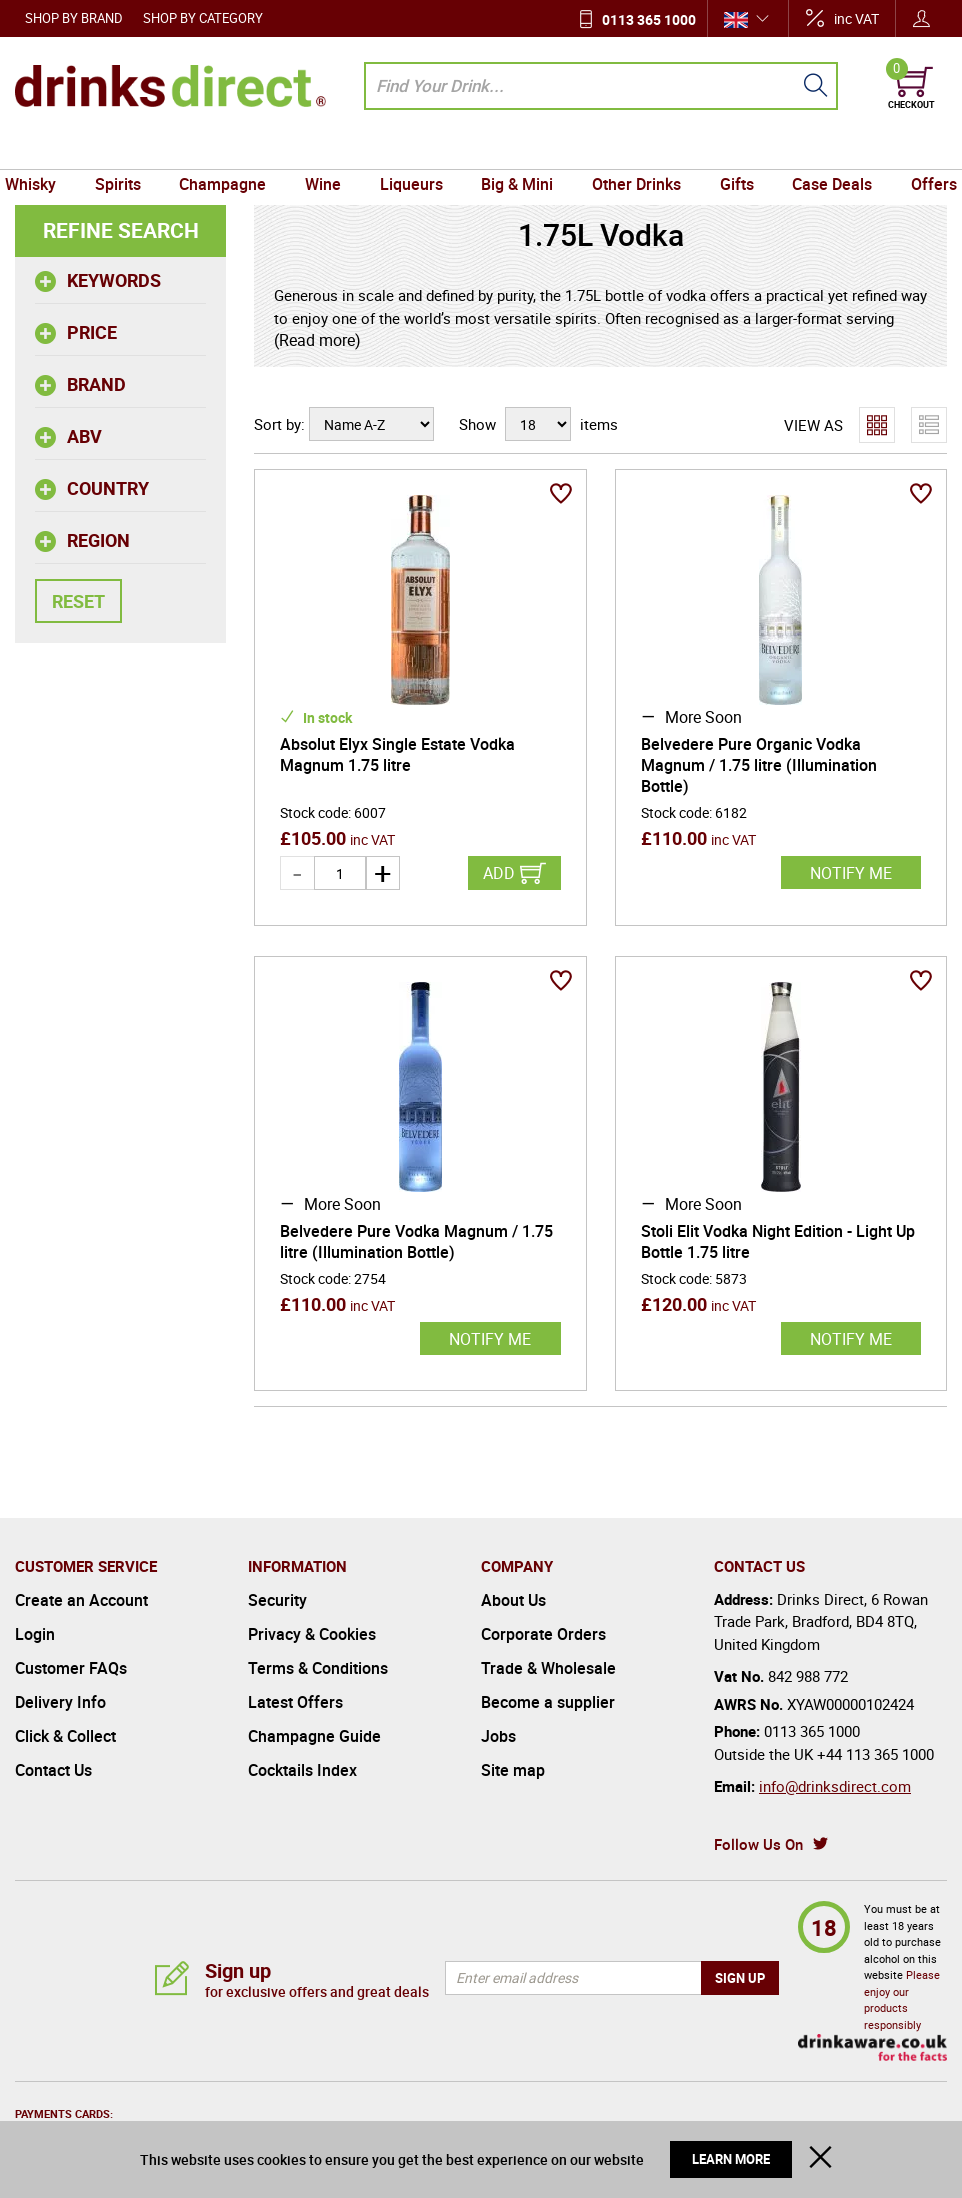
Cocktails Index (302, 1770)
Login (35, 1634)
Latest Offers (295, 1702)
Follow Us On (758, 1844)
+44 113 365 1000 (875, 1754)
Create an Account (81, 1600)
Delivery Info (60, 1702)
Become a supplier (548, 1702)
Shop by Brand (74, 18)
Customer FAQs (71, 1668)
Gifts (728, 150)
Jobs (498, 1736)
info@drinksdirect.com (835, 1786)
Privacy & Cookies (312, 1634)
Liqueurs (412, 150)
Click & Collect (65, 1736)
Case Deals (821, 150)
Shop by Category (203, 18)
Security (277, 1600)
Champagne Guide (314, 1736)
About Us (513, 1600)
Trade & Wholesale (548, 1668)
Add (499, 873)
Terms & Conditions (318, 1668)
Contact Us (53, 1770)
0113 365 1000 (649, 19)
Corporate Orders (543, 1634)
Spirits (129, 150)
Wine (328, 150)
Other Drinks (631, 150)
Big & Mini (516, 150)
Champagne (231, 150)
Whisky (45, 150)
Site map (513, 1770)
